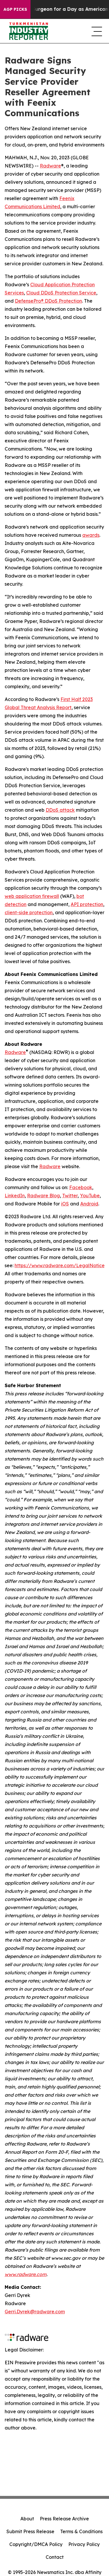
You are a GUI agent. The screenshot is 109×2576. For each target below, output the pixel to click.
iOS (65, 1204)
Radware (50, 166)
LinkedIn (15, 1195)
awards (90, 535)
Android (89, 1204)
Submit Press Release (30, 2531)
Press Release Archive (64, 2519)
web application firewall (32, 896)
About (27, 2519)
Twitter (70, 1195)
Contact (55, 2557)
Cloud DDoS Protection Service (61, 293)
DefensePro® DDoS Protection (48, 301)
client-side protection (29, 912)
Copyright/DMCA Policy (35, 2544)
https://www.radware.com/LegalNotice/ (61, 1265)
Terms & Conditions (81, 2531)
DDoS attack (60, 810)
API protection (87, 904)
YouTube (90, 1195)
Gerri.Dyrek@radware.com (35, 2311)
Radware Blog (43, 1195)
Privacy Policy (84, 2544)
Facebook (80, 1187)
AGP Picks (15, 9)
